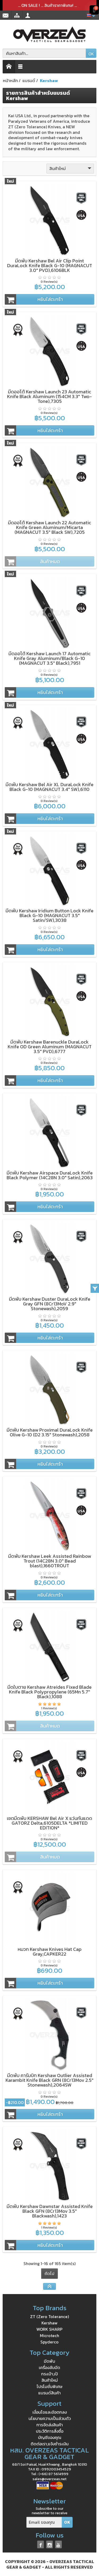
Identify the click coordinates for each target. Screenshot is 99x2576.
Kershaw (49, 2323)
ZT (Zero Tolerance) (49, 2316)
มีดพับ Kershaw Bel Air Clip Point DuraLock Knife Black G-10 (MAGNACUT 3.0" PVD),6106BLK (49, 265)
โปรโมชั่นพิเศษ (49, 2386)
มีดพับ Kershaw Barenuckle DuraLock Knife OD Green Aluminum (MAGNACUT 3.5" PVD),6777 (50, 1046)
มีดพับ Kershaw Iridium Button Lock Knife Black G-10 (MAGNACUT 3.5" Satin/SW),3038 (49, 915)
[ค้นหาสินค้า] (44, 53)
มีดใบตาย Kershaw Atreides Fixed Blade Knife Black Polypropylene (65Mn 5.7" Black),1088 (49, 1691)
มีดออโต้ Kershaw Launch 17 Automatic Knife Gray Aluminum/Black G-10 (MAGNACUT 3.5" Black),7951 (49, 658)
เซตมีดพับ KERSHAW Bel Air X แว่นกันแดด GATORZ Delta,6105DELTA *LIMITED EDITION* (49, 1823)
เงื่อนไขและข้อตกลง (49, 2412)
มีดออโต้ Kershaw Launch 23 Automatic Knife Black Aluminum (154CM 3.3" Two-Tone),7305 (49, 396)
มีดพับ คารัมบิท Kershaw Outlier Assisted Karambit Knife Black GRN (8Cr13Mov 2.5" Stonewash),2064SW (49, 2080)
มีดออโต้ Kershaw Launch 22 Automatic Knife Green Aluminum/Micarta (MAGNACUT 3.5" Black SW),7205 (49, 527)
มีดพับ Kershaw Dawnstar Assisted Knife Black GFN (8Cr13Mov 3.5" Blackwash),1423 (50, 2211)
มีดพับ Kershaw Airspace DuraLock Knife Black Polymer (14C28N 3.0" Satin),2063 (50, 1175)
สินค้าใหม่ (70, 168)
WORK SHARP (49, 2329)
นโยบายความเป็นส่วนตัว (50, 2418)
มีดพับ (49, 2361)
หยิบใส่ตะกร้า (34, 299)
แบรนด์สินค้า (49, 2393)
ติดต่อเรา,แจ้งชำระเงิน (50, 2444)
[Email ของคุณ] (44, 2522)
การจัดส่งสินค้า (49, 2425)
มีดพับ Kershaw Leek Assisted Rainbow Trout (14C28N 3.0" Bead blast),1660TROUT (49, 1561)
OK (91, 54)
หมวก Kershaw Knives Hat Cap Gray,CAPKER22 (50, 1951)
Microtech (49, 2335)
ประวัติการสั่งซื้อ (49, 2431)
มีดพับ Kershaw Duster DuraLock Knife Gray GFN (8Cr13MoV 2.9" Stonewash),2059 (49, 1303)
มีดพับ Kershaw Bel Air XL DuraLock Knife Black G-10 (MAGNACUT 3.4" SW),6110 (49, 787)
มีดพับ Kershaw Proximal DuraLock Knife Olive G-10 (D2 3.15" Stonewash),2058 (50, 1432)
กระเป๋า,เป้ (49, 2374)
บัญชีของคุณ (49, 2437)
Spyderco (49, 2342)
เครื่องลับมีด (49, 2367)
